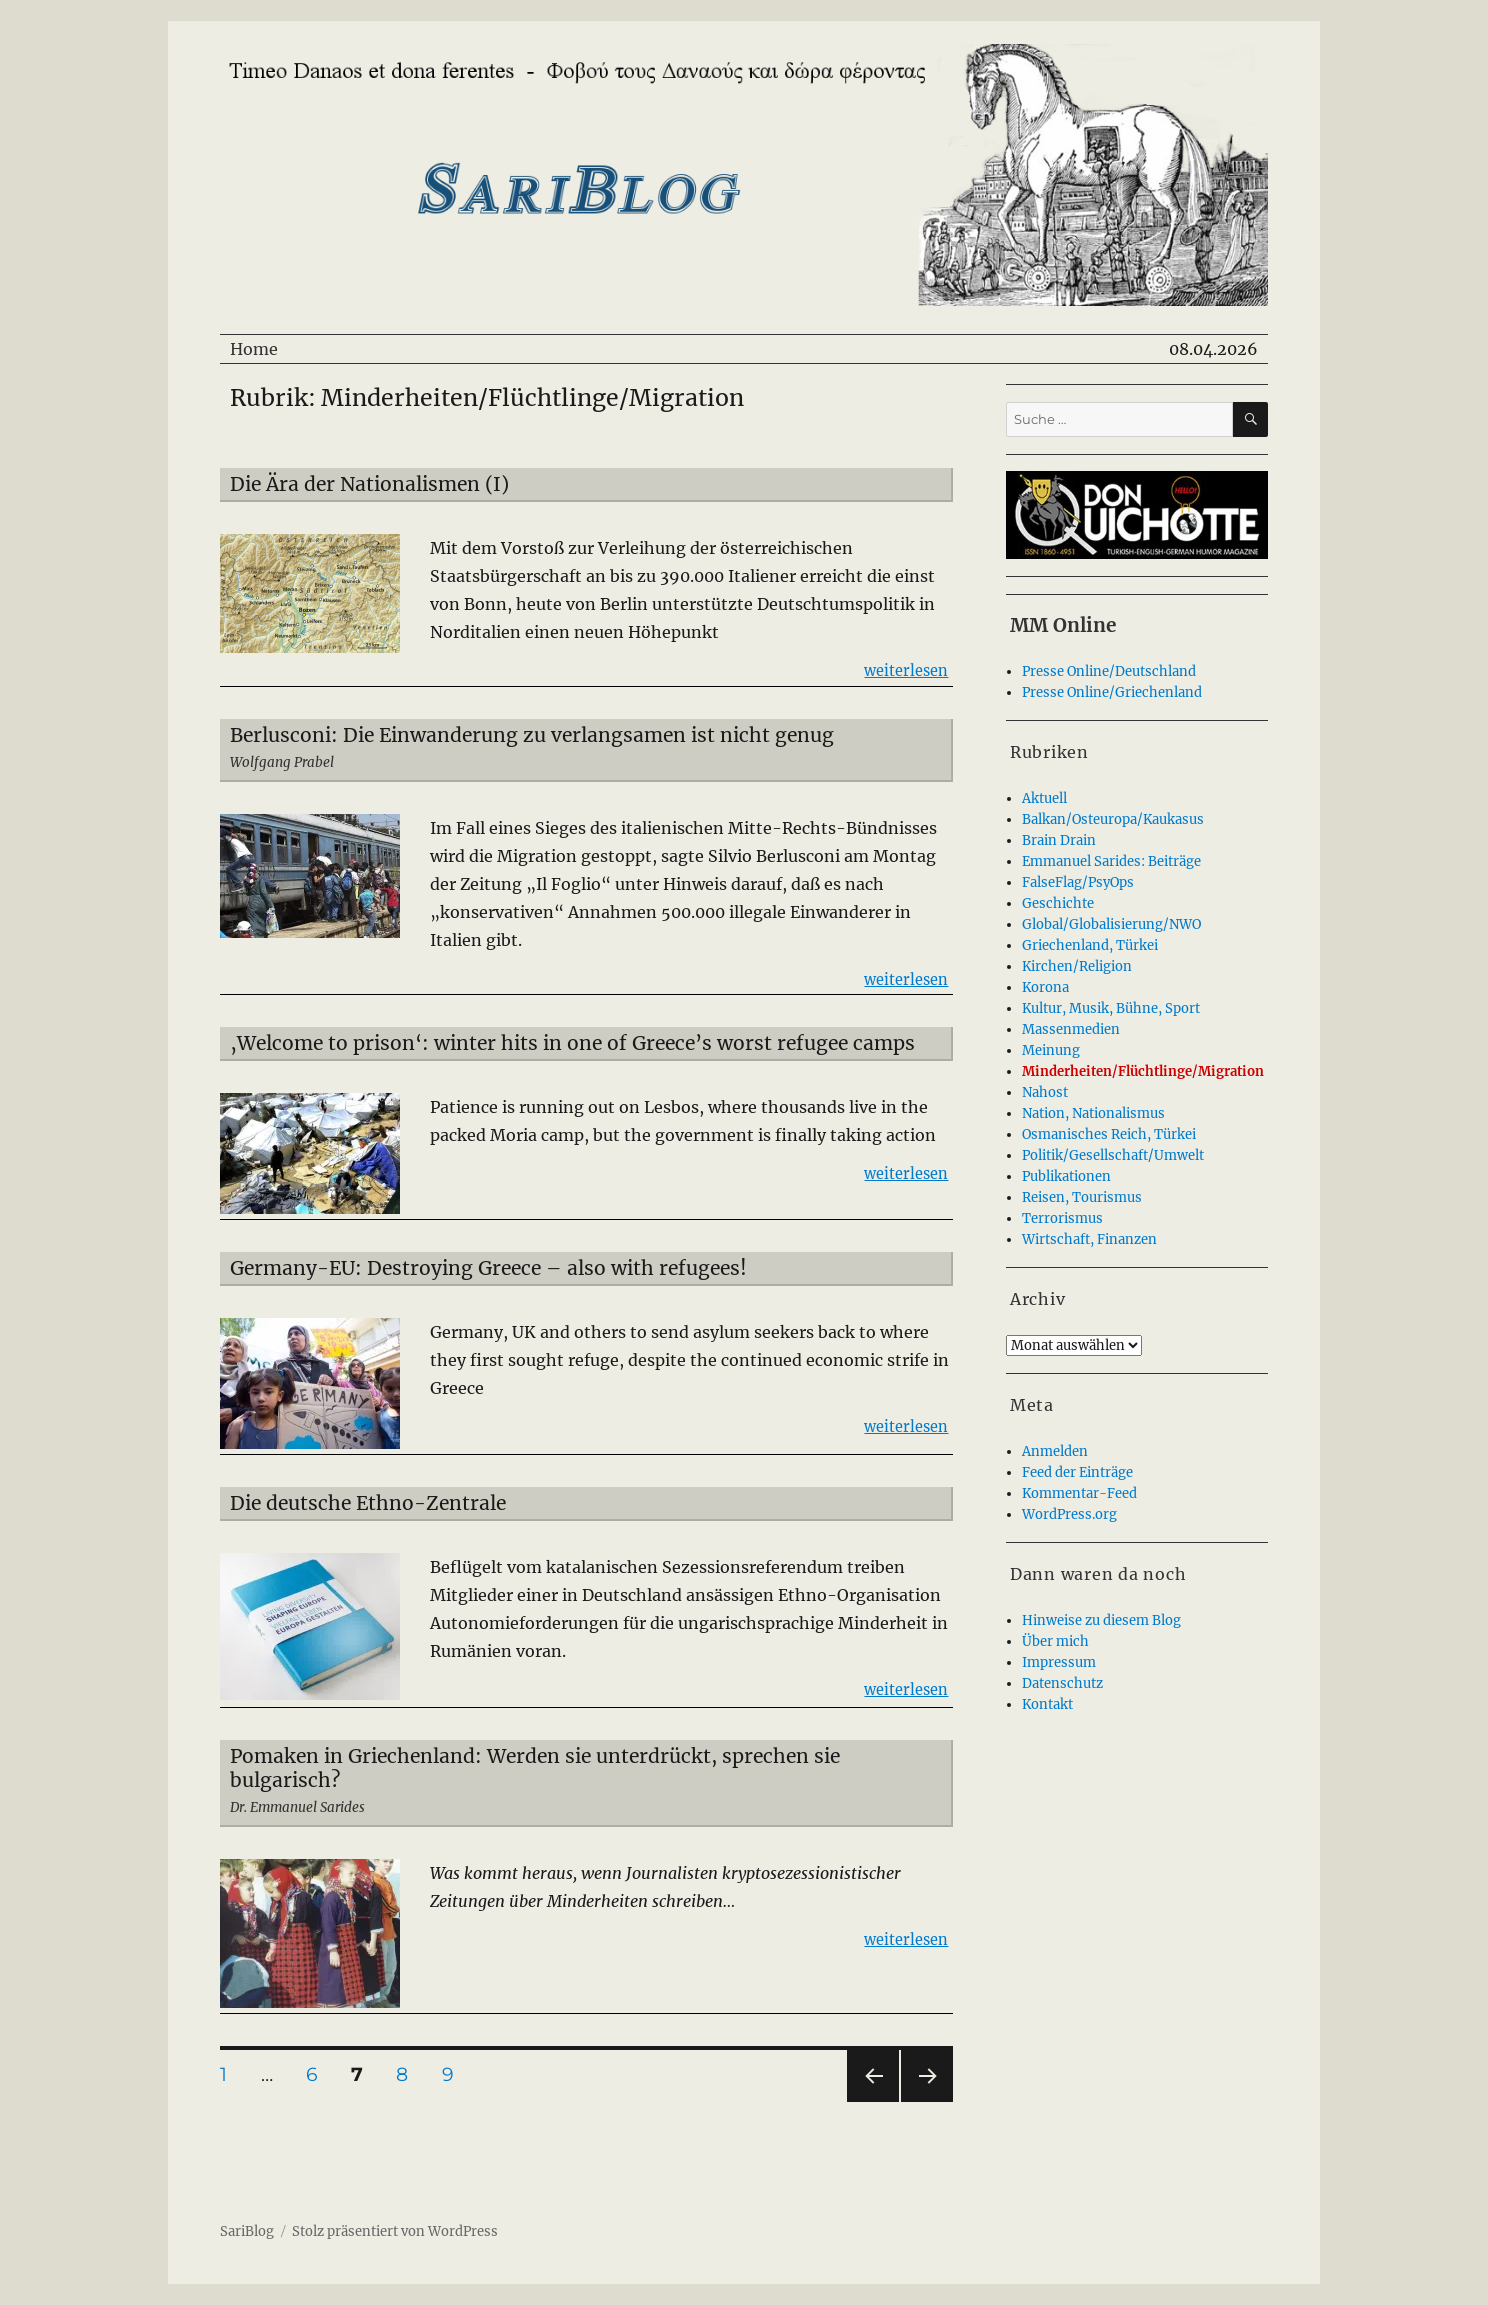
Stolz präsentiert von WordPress (395, 2231)
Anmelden (1055, 1451)
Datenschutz (1062, 1683)
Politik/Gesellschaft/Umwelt (1113, 1155)
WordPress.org (1069, 1514)
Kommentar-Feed (1079, 1493)
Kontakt (1047, 1704)
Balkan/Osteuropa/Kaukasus (1113, 819)
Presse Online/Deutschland (1109, 671)
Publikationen (1066, 1176)
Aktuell (1044, 798)
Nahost (1045, 1092)
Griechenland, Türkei (1090, 945)
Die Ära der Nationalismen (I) (369, 484)
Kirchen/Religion (1077, 966)
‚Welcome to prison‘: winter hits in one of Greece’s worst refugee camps (572, 1043)
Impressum (1059, 1662)
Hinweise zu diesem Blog (1101, 1620)
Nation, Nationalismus (1093, 1113)
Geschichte (1058, 903)
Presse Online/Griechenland (1112, 692)
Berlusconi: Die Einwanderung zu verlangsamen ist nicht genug (532, 735)
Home (254, 349)
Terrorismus (1062, 1218)
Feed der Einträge (1077, 1472)
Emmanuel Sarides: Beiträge (1111, 861)
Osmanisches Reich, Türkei (1109, 1134)
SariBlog (247, 2231)
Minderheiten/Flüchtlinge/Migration (1143, 1071)
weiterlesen (906, 669)
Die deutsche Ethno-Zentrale (368, 1503)
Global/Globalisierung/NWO (1111, 924)
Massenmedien (1071, 1029)
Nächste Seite (927, 2101)
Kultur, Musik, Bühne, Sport (1111, 1008)
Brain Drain (1059, 840)
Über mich (1055, 1641)
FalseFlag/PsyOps (1078, 882)
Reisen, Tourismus (1082, 1197)
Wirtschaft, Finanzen (1089, 1239)
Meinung (1051, 1050)
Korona (1045, 987)
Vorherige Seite (871, 2101)
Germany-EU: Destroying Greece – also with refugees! (488, 1268)
